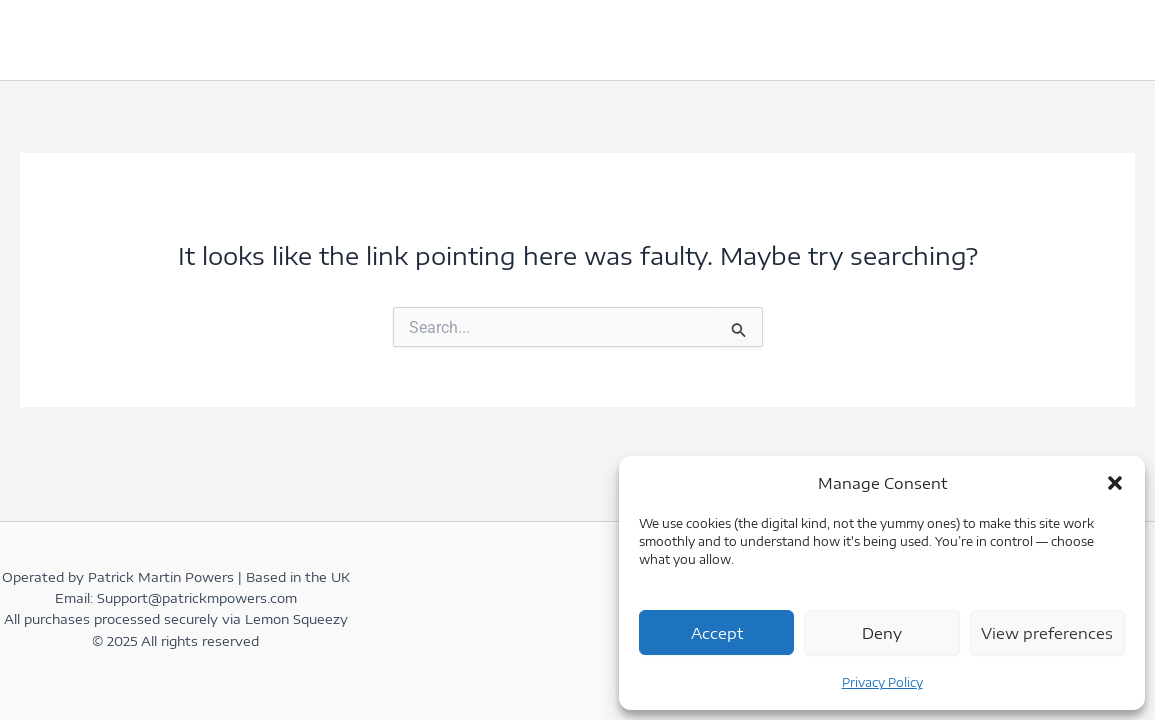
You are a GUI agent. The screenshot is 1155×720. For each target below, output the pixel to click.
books (453, 39)
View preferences (1047, 633)
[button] (1115, 483)
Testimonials (333, 39)
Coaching (568, 40)
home (63, 39)
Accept (717, 633)
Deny (882, 633)
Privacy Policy (882, 682)
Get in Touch (182, 39)
